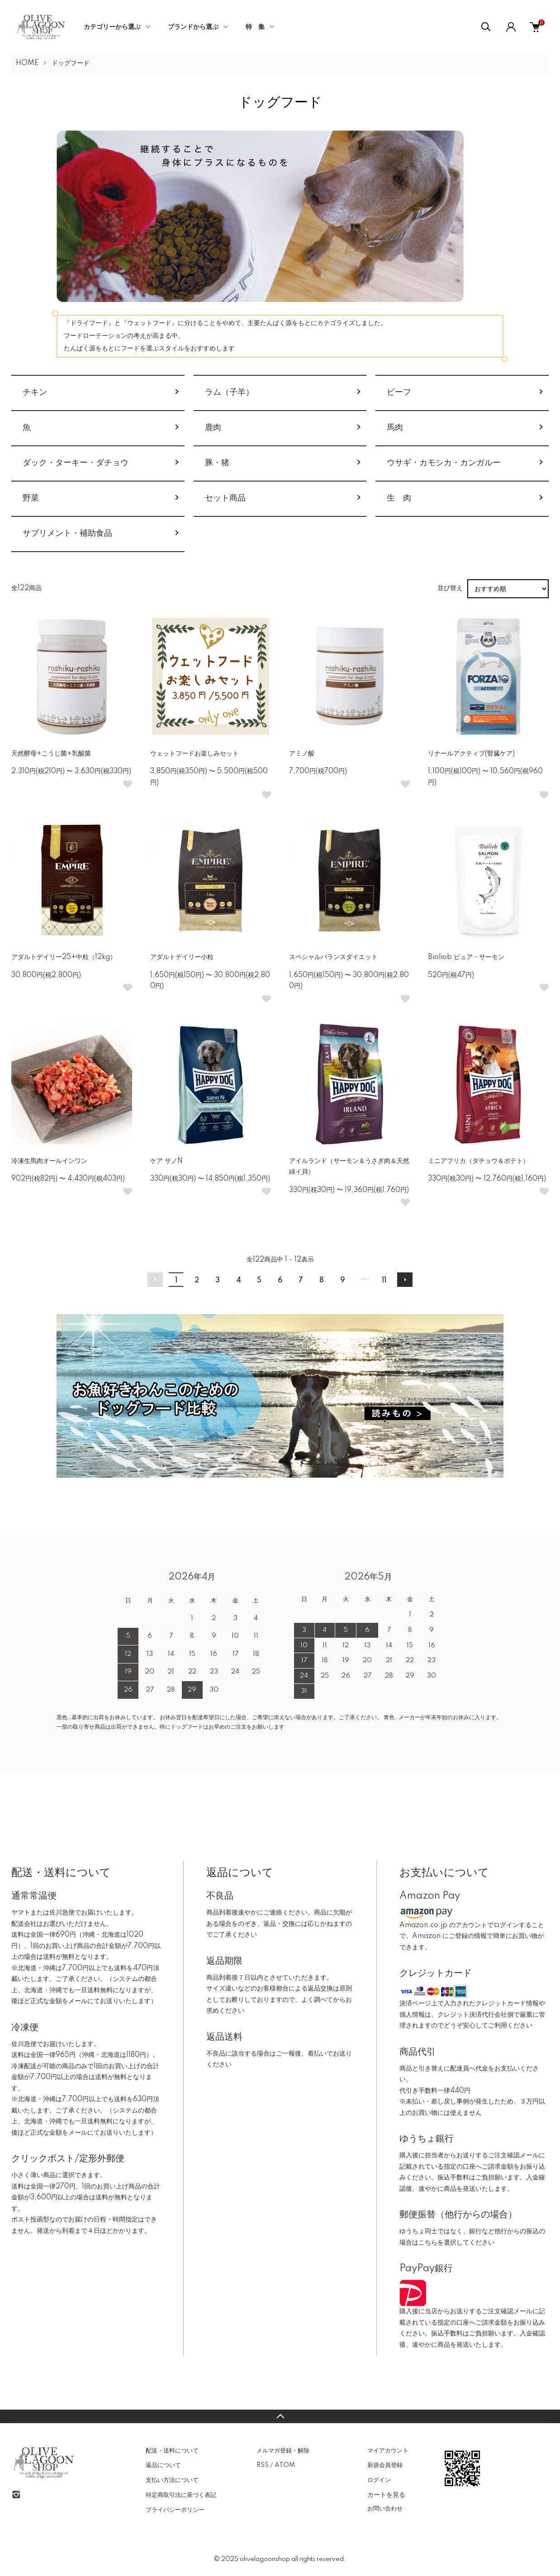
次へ (405, 1279)
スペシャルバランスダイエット (333, 957)
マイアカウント (387, 2451)
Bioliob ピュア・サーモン (466, 957)
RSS (262, 2465)
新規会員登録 (385, 2465)
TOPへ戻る (280, 2416)
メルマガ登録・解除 (282, 2451)
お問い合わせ (385, 2508)
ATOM (285, 2465)
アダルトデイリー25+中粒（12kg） (63, 957)
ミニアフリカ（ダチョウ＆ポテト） (478, 1161)
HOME (27, 63)
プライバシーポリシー (175, 2510)
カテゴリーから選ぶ (112, 27)
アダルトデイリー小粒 (182, 957)
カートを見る (386, 2494)
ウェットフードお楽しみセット (194, 753)
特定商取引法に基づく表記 (181, 2495)
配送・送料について (172, 2451)
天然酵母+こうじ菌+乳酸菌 (51, 753)
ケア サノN (166, 1161)
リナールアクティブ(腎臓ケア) (471, 753)
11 (384, 1280)
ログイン (379, 2480)
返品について (163, 2465)
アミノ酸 (301, 753)
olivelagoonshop (265, 2559)
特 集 (255, 27)
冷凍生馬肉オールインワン (49, 1161)
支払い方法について (172, 2480)
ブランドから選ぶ (193, 27)
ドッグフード (71, 63)
